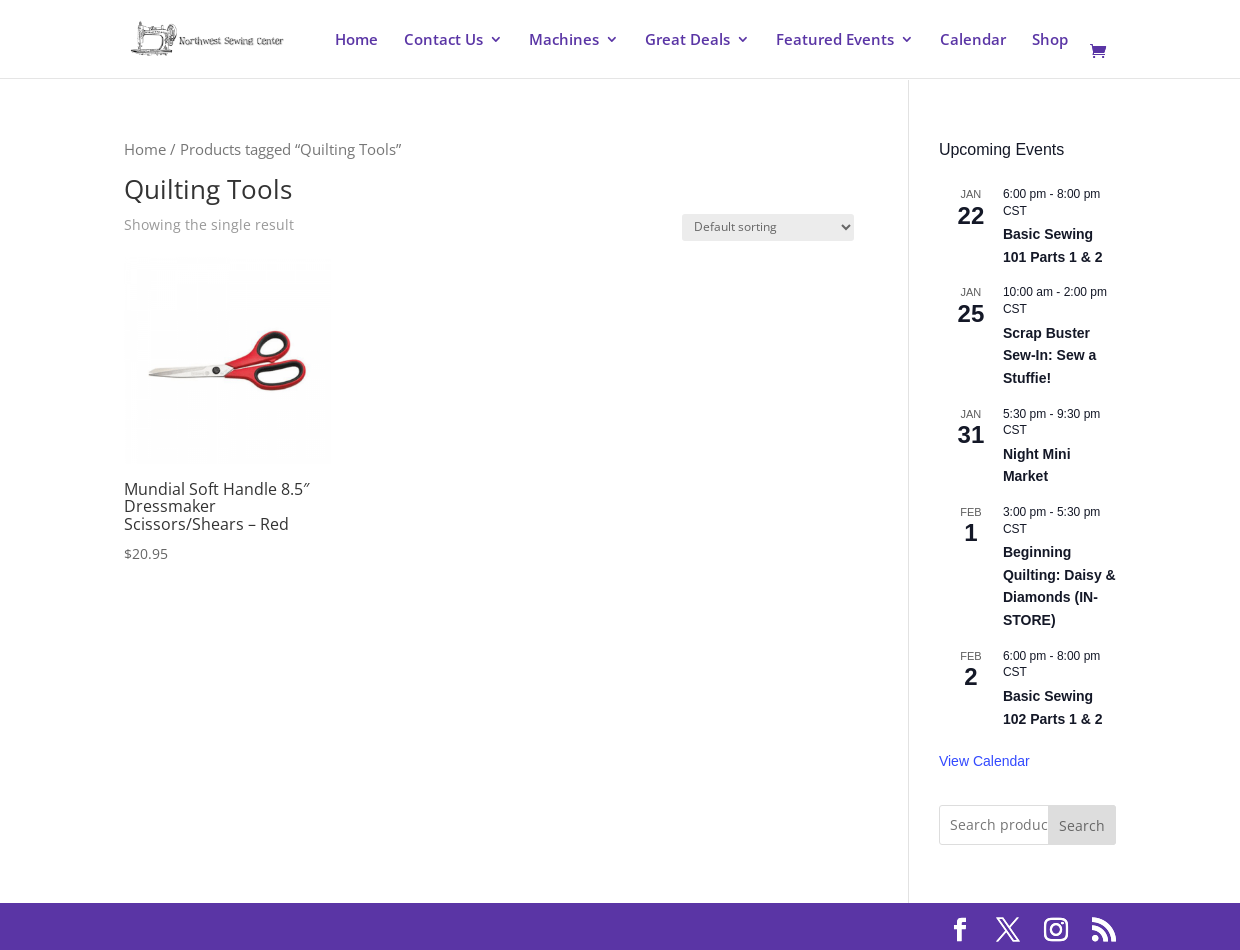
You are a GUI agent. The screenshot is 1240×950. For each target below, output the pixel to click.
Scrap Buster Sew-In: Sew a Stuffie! (1049, 355)
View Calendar (984, 761)
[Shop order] (768, 227)
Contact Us (443, 40)
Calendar (973, 40)
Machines (564, 40)
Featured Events (835, 40)
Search (1082, 825)
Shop (1050, 40)
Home (356, 40)
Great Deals (687, 40)
